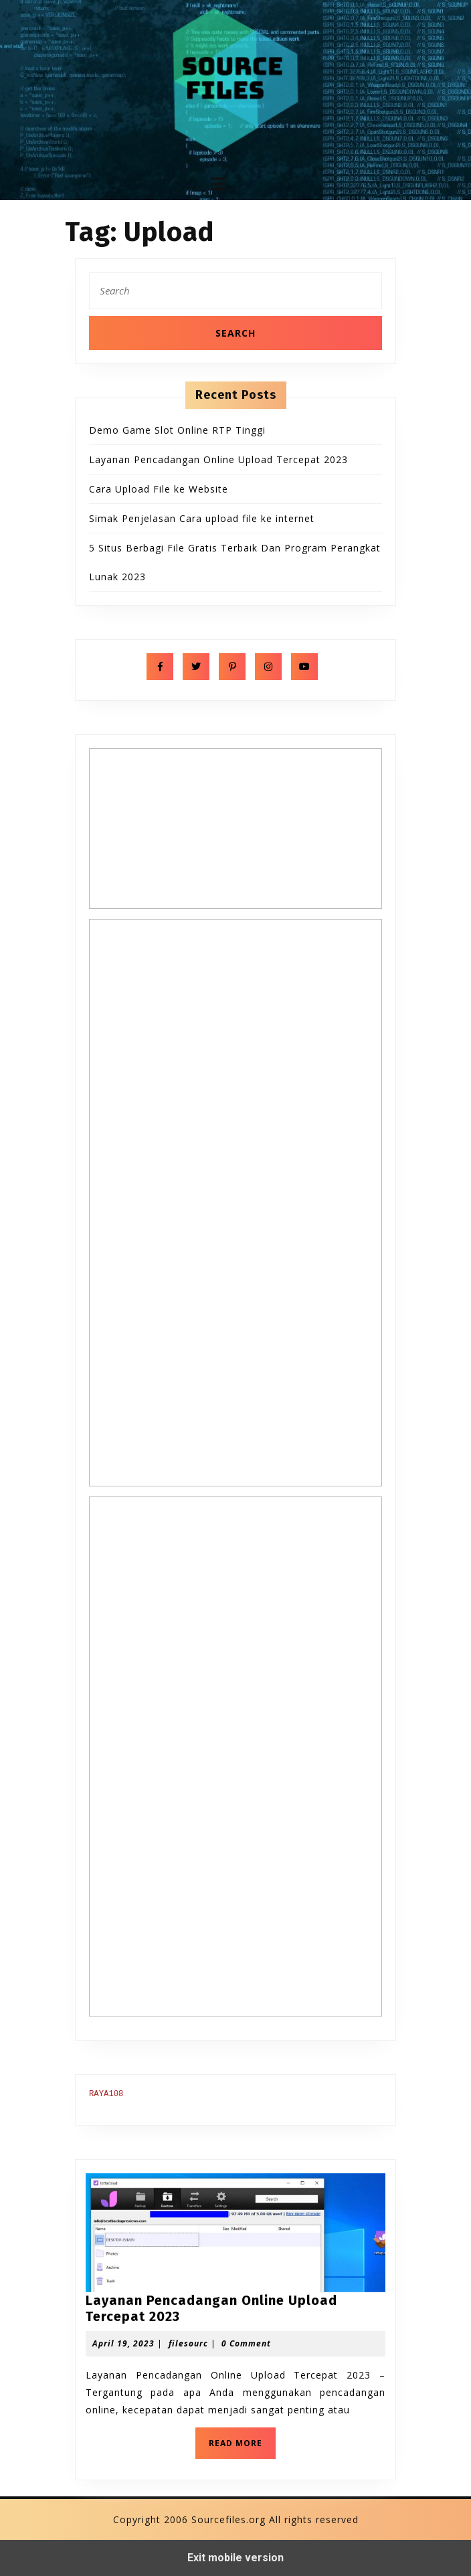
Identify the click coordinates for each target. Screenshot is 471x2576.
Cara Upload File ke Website (158, 489)
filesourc (188, 2343)
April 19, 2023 (123, 2343)
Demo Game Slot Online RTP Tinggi (177, 430)
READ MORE (242, 2447)
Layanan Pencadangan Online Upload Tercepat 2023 (218, 459)
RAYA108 (106, 2094)
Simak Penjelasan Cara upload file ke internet (201, 518)
